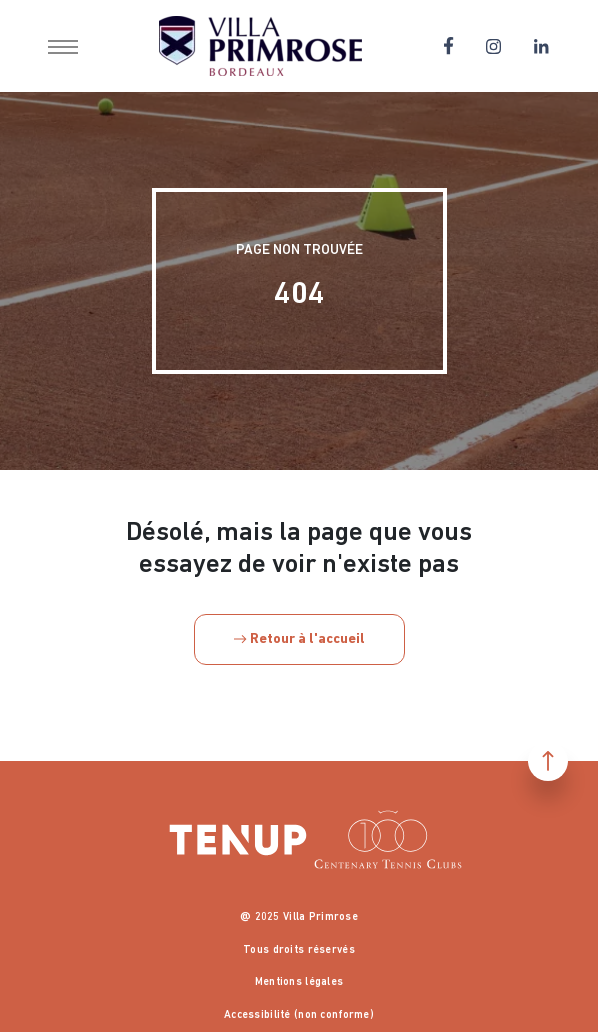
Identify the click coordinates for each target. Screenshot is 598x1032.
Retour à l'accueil (299, 639)
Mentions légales (299, 982)
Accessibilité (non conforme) (299, 1015)
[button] (63, 46)
